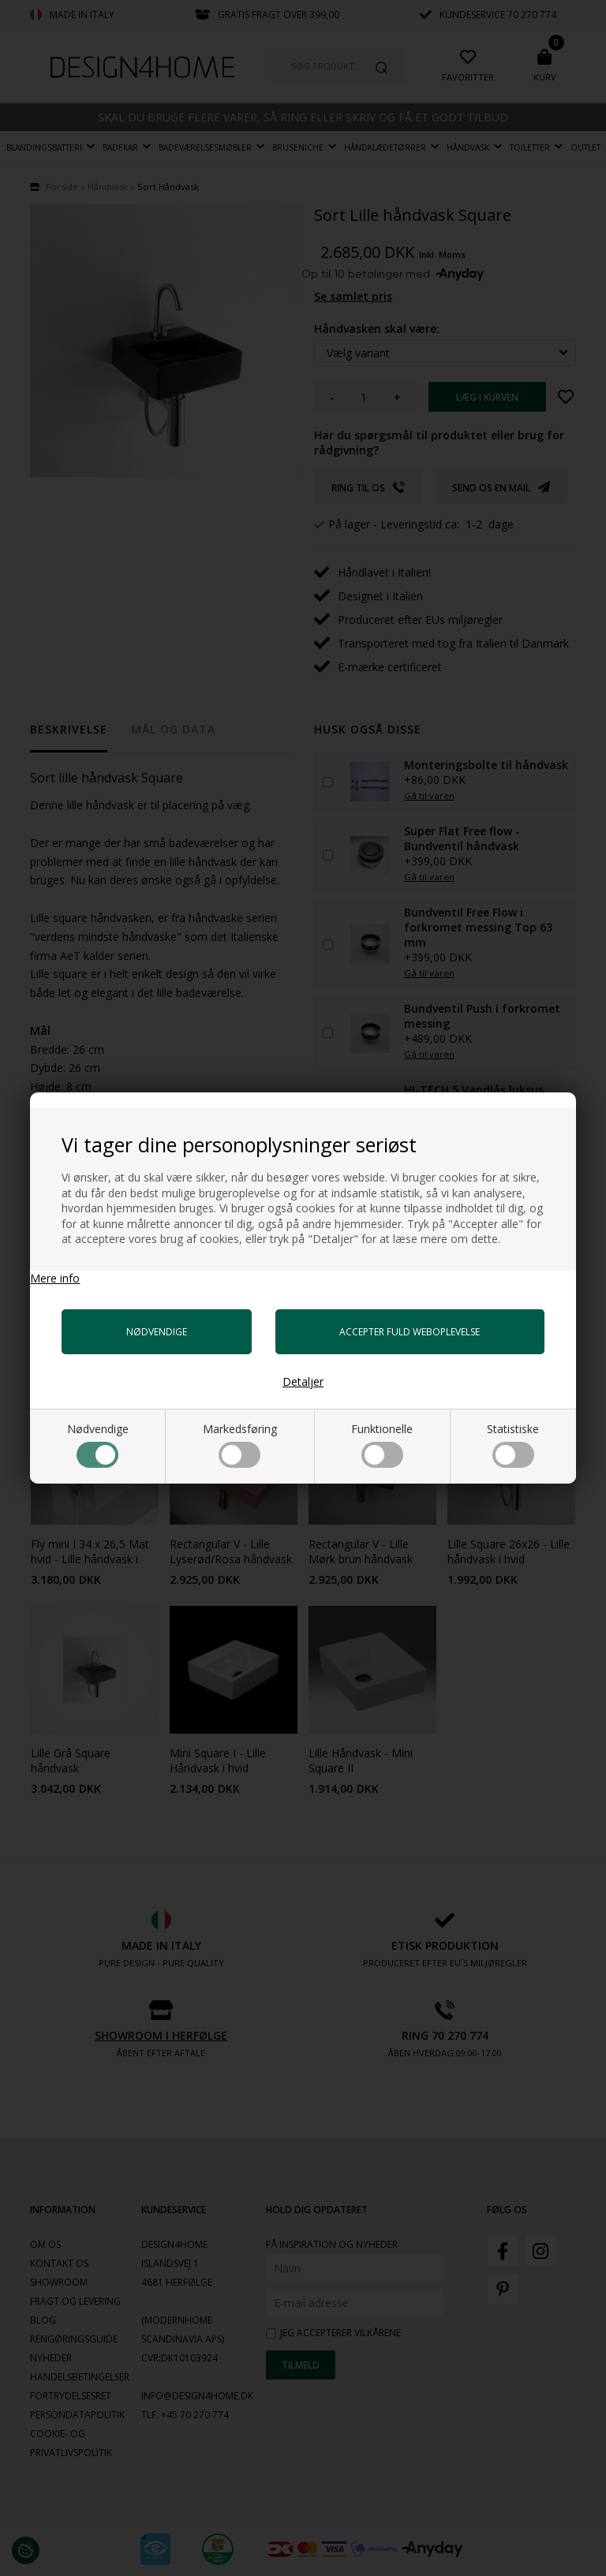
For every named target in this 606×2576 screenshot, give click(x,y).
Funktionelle (382, 1444)
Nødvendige (98, 1444)
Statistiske (513, 1444)
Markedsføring (240, 1444)
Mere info (55, 1278)
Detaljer (303, 1381)
